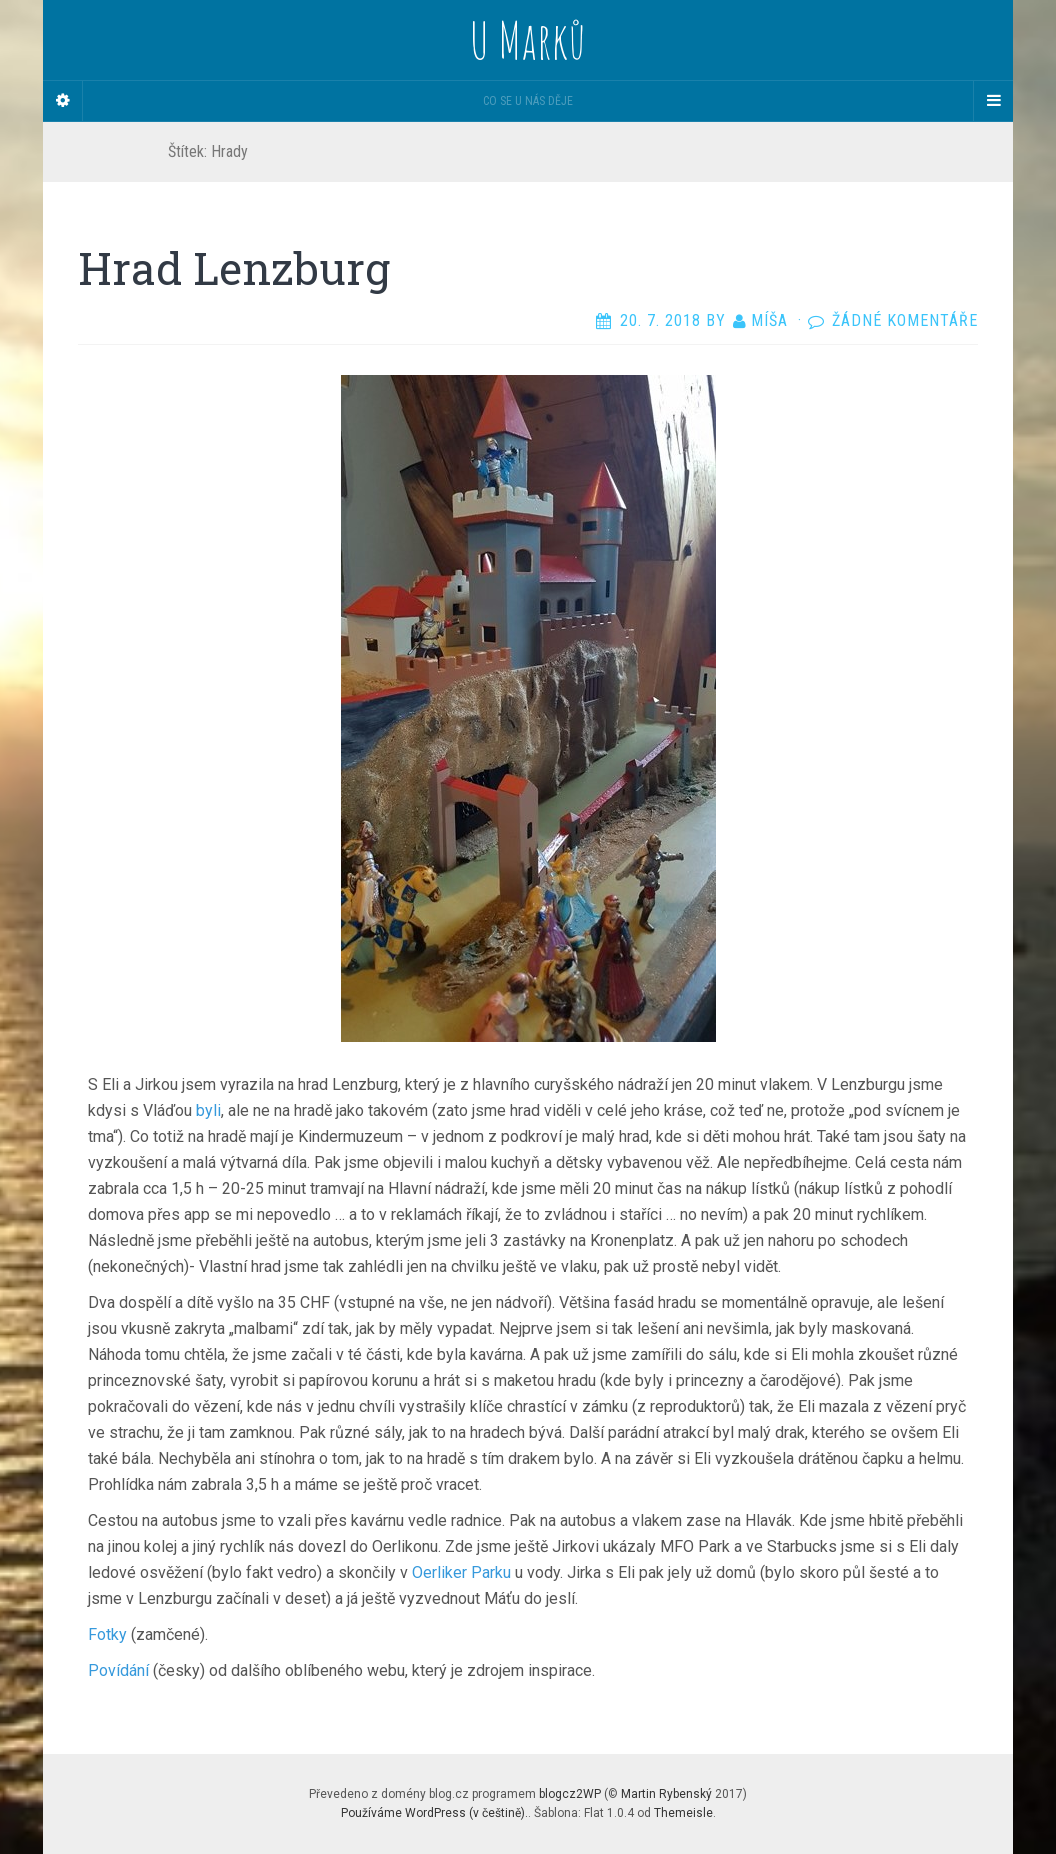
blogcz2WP (570, 1794)
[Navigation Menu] (993, 101)
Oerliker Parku (461, 1572)
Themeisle (683, 1813)
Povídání (118, 1670)
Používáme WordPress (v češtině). (434, 1813)
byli (208, 1110)
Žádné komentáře (905, 320)
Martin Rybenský (666, 1794)
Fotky (107, 1634)
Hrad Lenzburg (234, 268)
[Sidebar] (63, 101)
